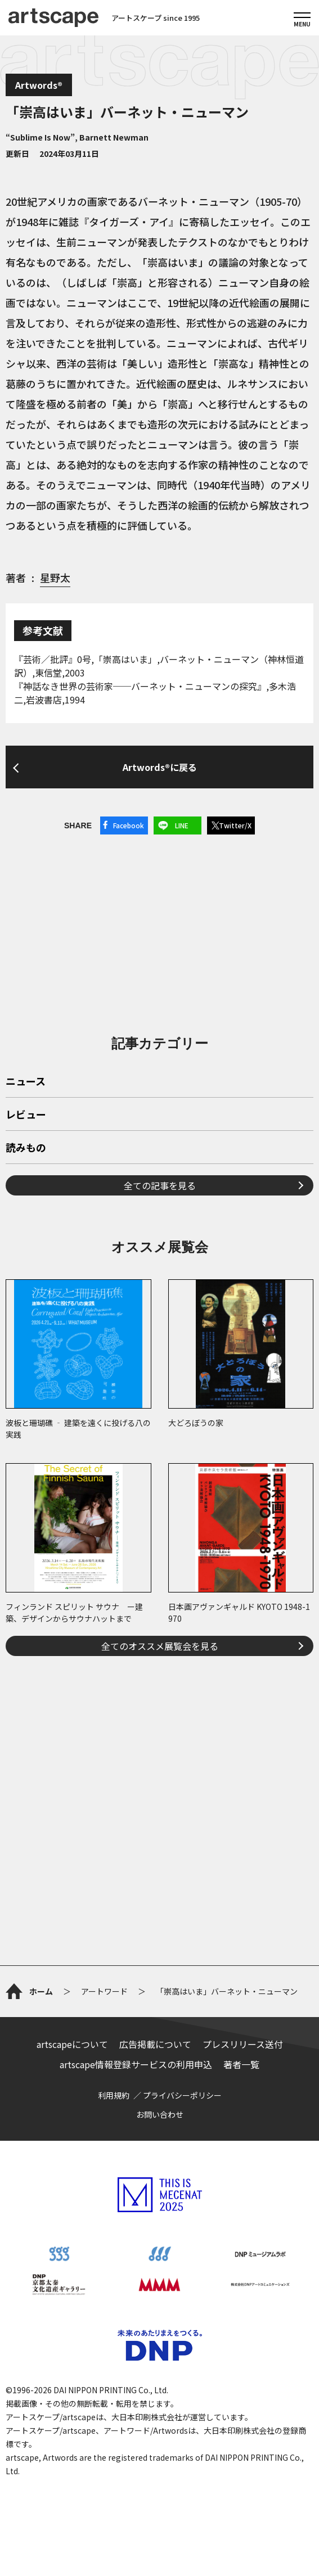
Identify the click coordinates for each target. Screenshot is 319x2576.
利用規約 (113, 2095)
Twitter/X (235, 825)
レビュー (26, 1115)
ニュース (26, 1082)
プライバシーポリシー (182, 2095)
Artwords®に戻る (160, 767)
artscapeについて (72, 2044)
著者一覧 (241, 2064)
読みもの (26, 1148)
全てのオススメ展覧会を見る (159, 1646)
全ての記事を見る (160, 1185)
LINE (181, 825)
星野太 (55, 577)
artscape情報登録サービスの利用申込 (136, 2064)
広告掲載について (155, 2044)
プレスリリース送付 (243, 2044)
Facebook (128, 825)
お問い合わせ (159, 2114)
